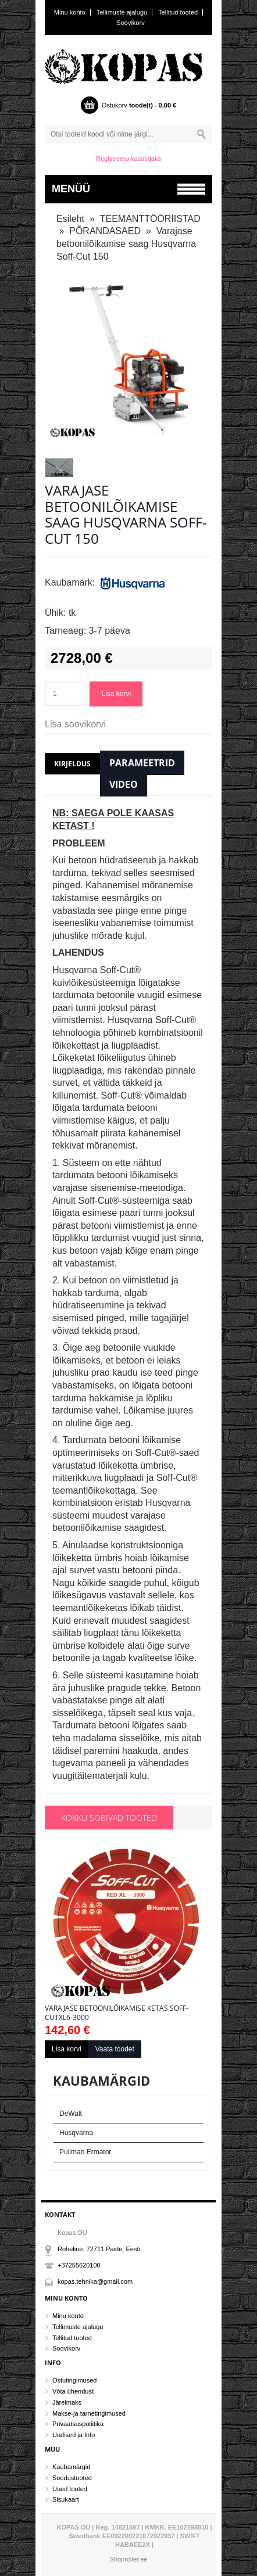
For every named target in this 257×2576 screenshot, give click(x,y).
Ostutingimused (74, 2380)
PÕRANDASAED (105, 231)
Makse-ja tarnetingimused (89, 2413)
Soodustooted (72, 2477)
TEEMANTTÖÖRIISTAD (150, 219)
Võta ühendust (73, 2391)
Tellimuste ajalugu (122, 12)
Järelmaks (66, 2402)
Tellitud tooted (178, 12)
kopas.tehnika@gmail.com (95, 2281)
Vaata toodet (114, 2049)
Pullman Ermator (85, 2152)
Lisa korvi (116, 694)
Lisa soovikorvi (75, 724)
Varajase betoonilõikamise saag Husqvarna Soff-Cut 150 (126, 243)
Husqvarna (76, 2133)
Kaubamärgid (71, 2466)
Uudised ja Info (73, 2434)
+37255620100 (79, 2265)
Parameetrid (142, 762)
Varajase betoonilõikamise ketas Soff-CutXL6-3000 (116, 2013)
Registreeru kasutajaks (128, 158)
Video (123, 784)
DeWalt (70, 2113)
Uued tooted (69, 2488)
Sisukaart (65, 2499)
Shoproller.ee (129, 2559)
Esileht (70, 219)
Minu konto (69, 12)
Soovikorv (130, 22)
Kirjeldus (72, 764)
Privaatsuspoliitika (77, 2423)
